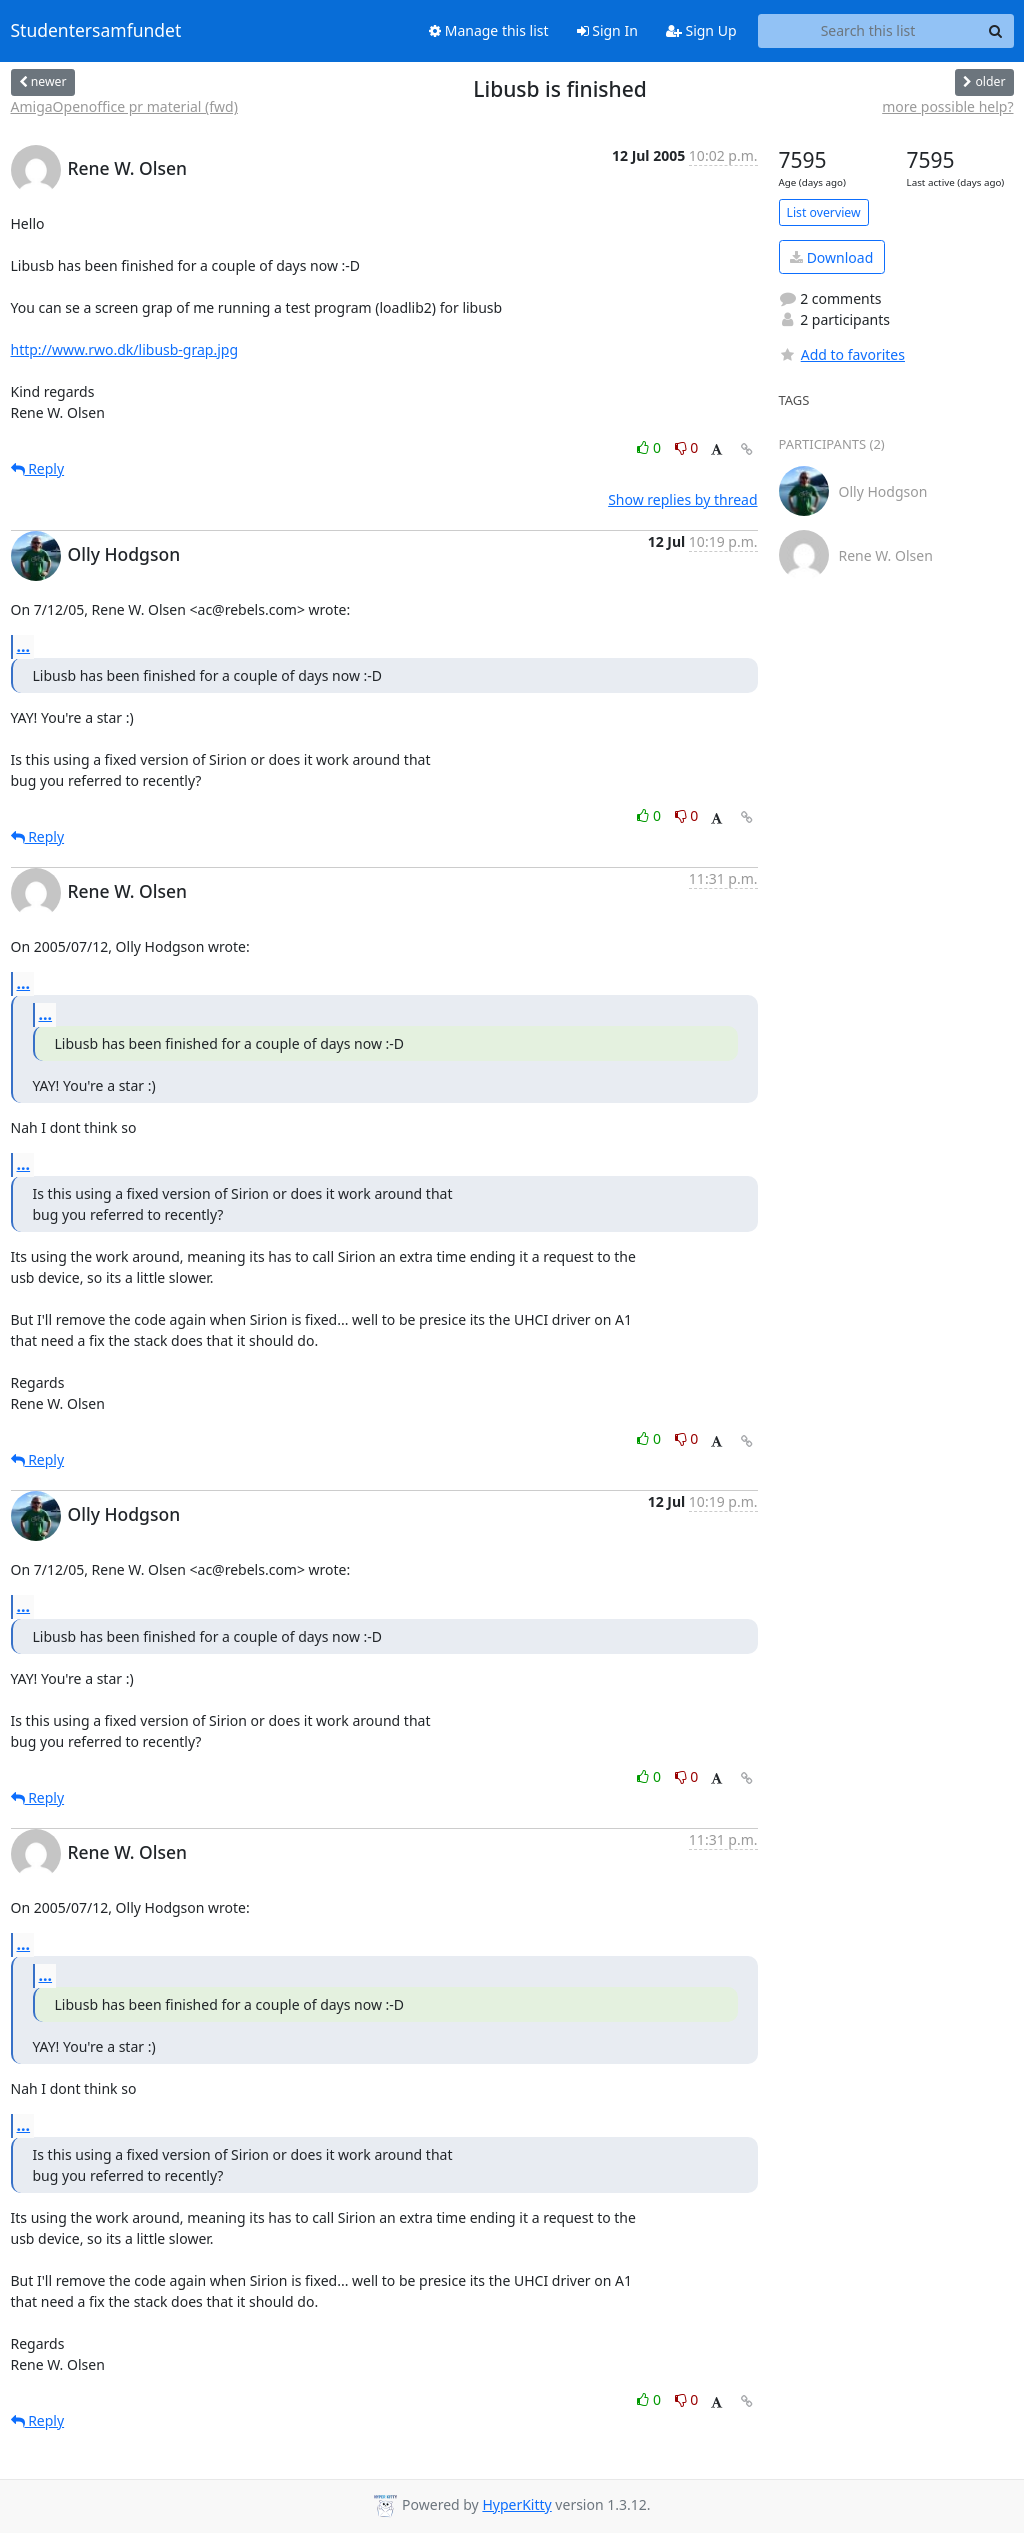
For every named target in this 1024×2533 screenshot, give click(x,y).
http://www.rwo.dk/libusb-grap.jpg (125, 349)
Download (831, 257)
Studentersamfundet (96, 31)
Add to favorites (842, 354)
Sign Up (701, 30)
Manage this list (489, 30)
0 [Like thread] (650, 447)
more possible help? (947, 106)
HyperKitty (516, 2504)
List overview (824, 212)
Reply (38, 468)
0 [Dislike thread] (687, 447)
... (24, 646)
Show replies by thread (682, 499)
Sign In (607, 30)
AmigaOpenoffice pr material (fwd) (124, 106)
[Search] (996, 31)
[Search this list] (868, 31)
